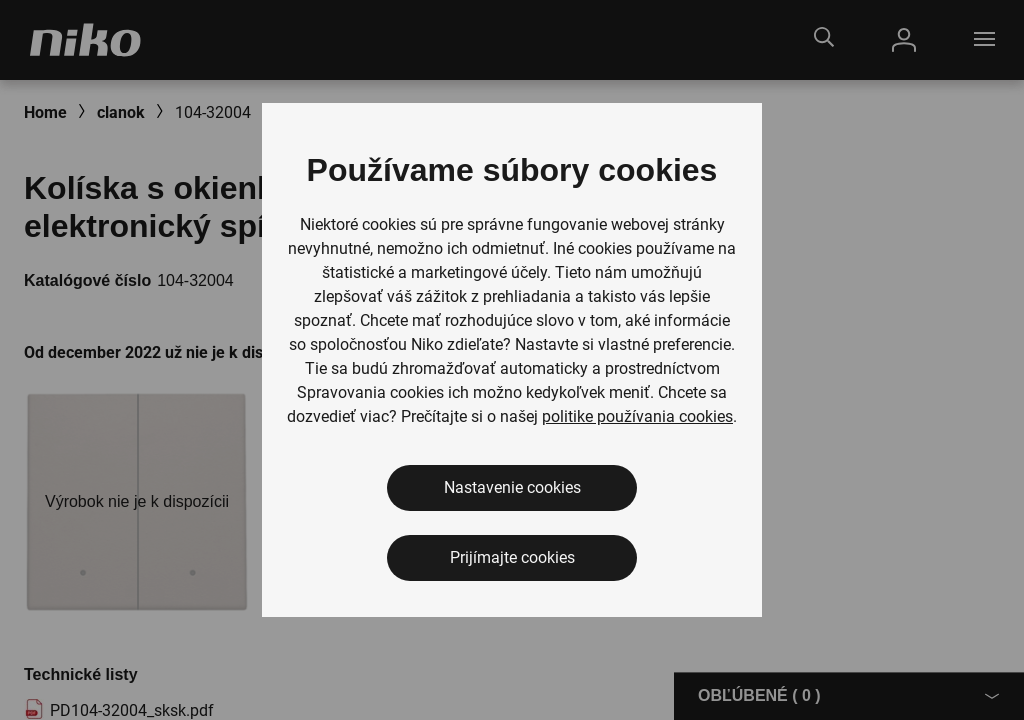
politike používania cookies (637, 416)
